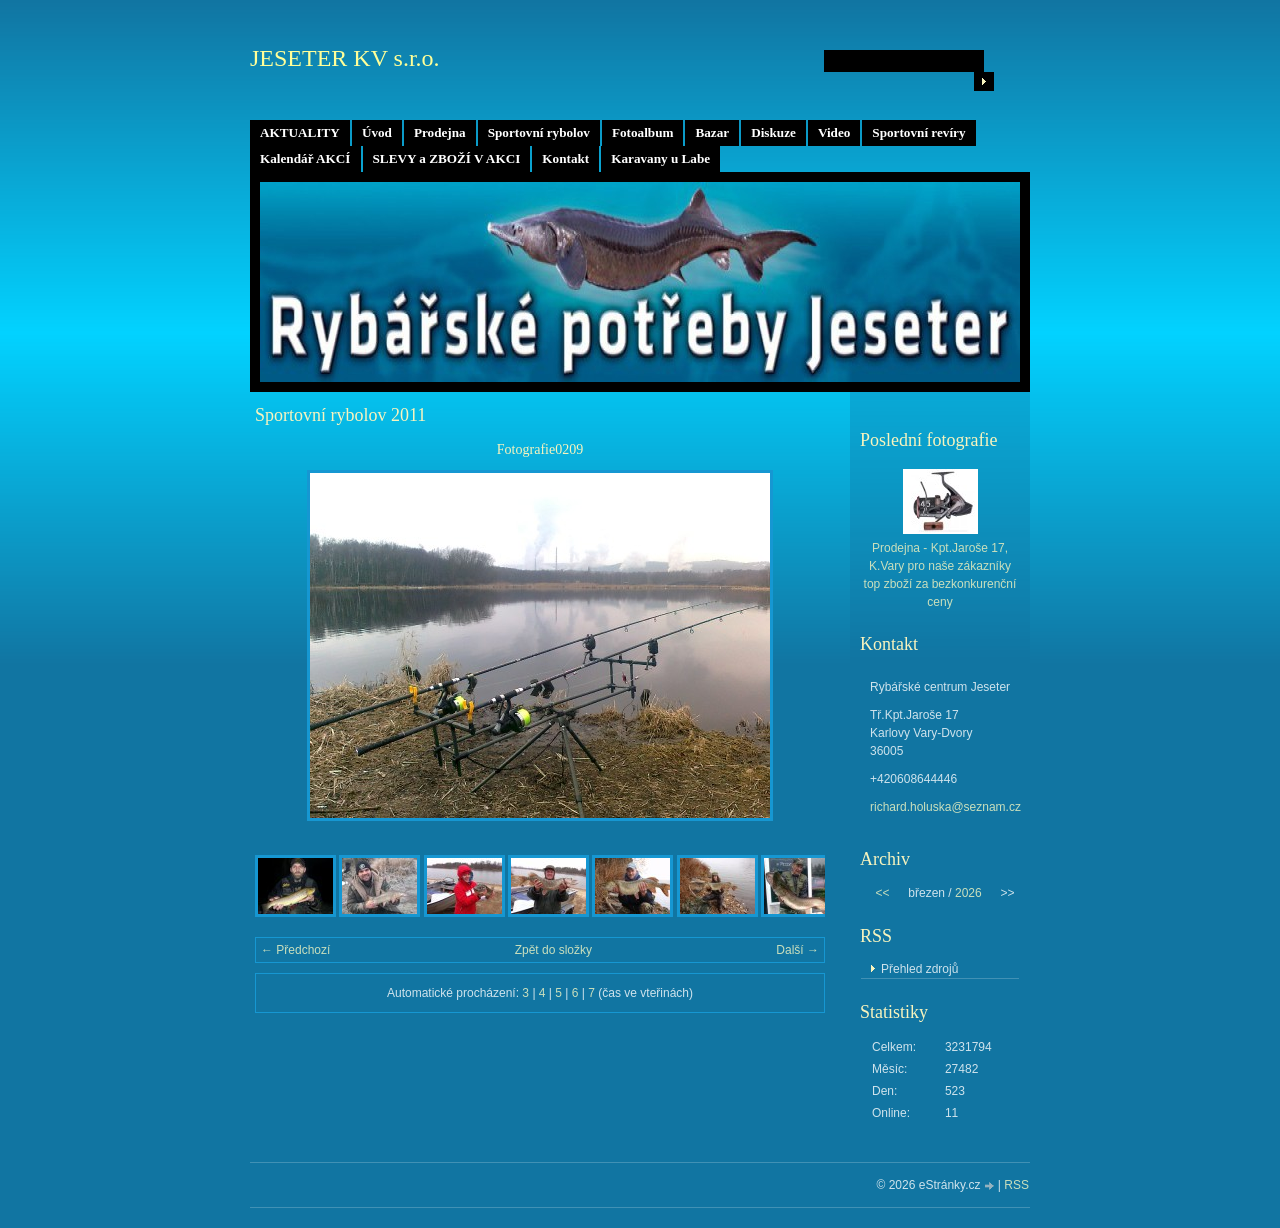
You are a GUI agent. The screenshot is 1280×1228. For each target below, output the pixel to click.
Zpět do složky (553, 950)
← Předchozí (295, 950)
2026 (968, 893)
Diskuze (773, 132)
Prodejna (440, 132)
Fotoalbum (643, 132)
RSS (1016, 1185)
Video (834, 132)
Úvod (377, 132)
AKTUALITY (300, 132)
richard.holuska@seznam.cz (945, 807)
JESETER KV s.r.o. (345, 58)
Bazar (712, 132)
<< (883, 893)
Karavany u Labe (660, 158)
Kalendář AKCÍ (305, 158)
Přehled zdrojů (919, 969)
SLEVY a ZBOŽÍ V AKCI (447, 158)
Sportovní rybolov (539, 132)
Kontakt (565, 158)
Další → (797, 950)
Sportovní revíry (918, 132)
